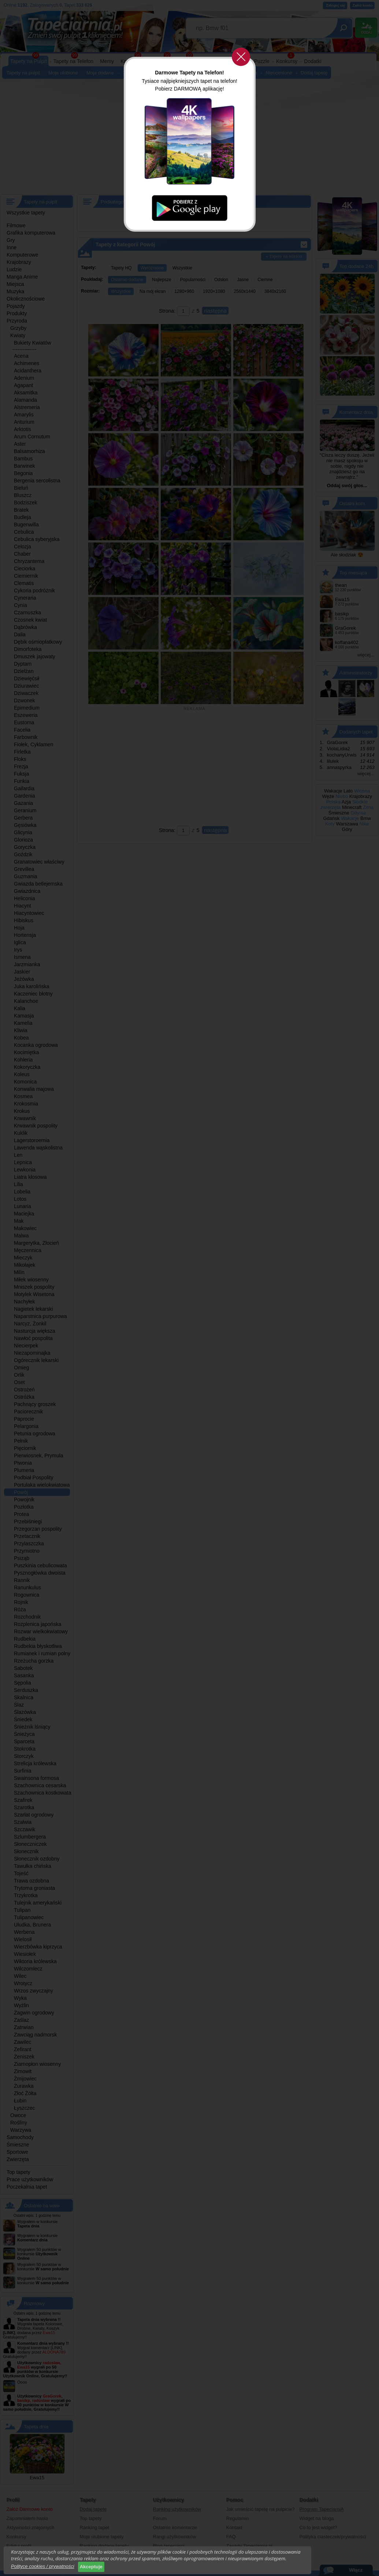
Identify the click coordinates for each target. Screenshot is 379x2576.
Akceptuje (91, 2566)
